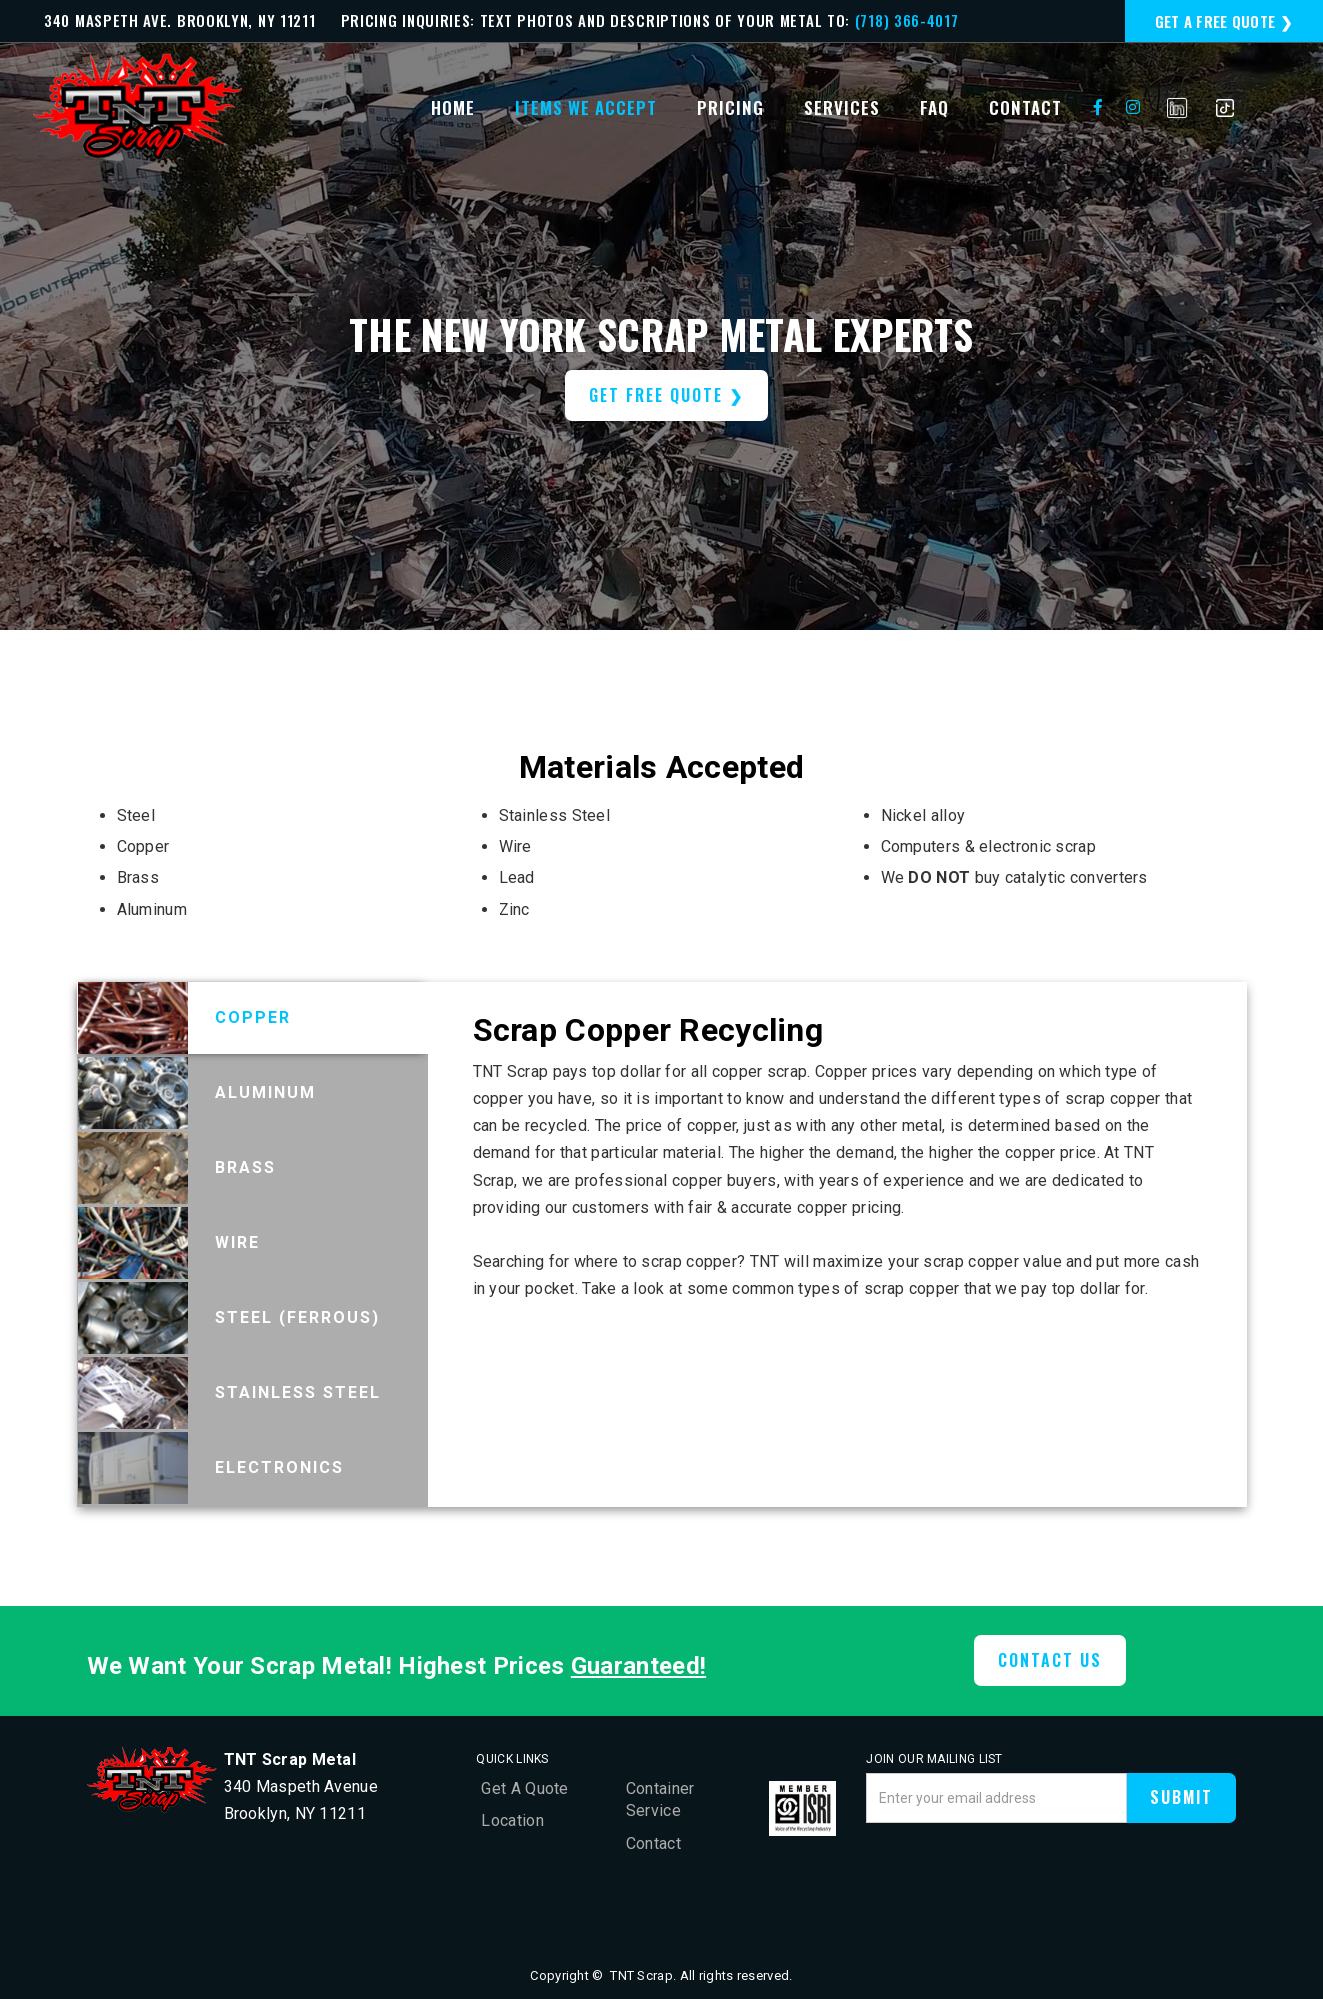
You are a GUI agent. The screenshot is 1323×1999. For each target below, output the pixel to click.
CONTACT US (1050, 1660)
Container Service (660, 1799)
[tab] (252, 1018)
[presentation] (1018, 1877)
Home (453, 107)
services (842, 107)
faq (934, 107)
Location (512, 1820)
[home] (138, 107)
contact (1025, 107)
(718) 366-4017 (907, 20)
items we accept (586, 107)
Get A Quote (524, 1788)
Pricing (730, 107)
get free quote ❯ (666, 395)
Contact (653, 1843)
